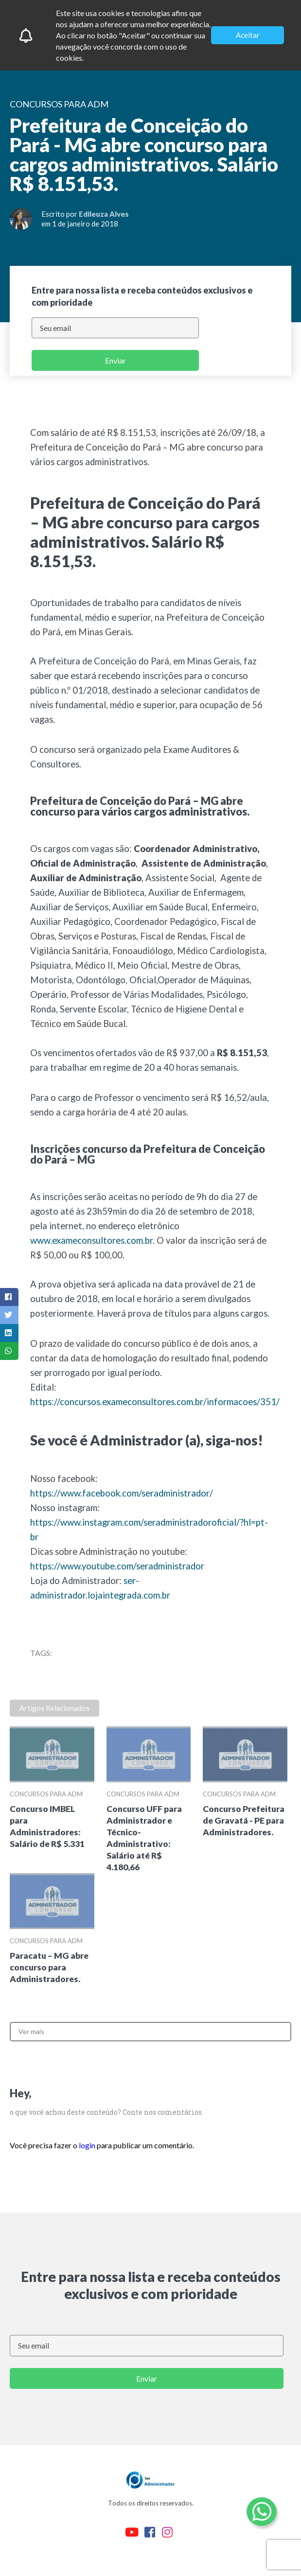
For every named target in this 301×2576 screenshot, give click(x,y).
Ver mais (31, 2031)
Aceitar (248, 35)
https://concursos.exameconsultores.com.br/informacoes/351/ (155, 1401)
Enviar (115, 360)
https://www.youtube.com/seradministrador (117, 1566)
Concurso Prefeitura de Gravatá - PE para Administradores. (243, 1820)
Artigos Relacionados (54, 1708)
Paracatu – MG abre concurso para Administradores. (49, 1967)
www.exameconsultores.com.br (91, 1240)
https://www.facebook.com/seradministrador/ (121, 1493)
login (87, 2145)
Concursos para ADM (46, 1794)
